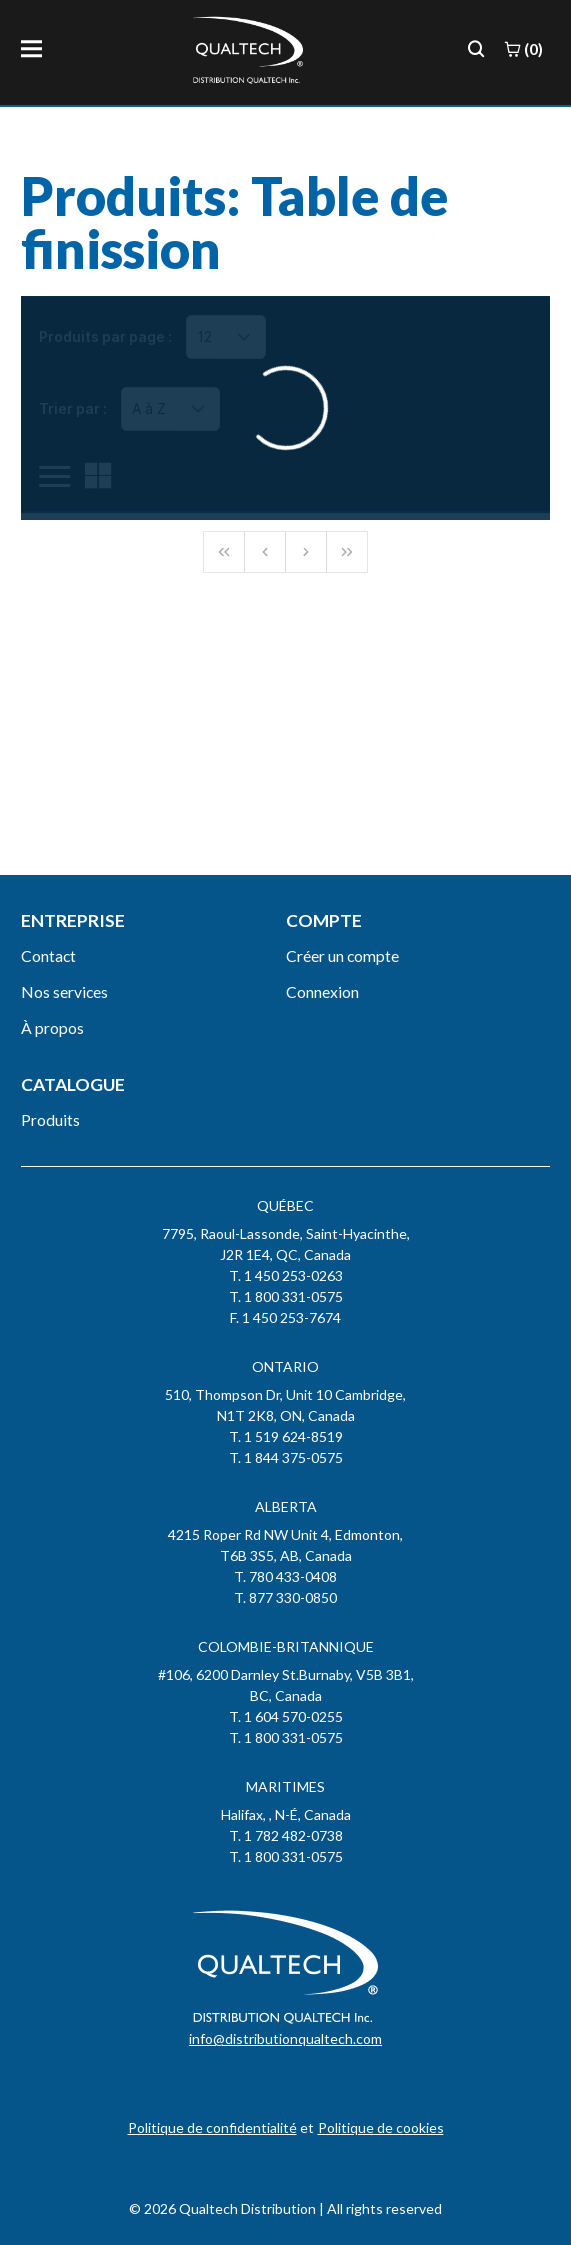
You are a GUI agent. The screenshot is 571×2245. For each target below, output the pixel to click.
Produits (50, 1119)
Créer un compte (342, 955)
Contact (48, 955)
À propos (52, 1027)
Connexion (322, 991)
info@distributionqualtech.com (285, 2038)
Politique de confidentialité (212, 2127)
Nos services (64, 991)
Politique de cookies (381, 2127)
